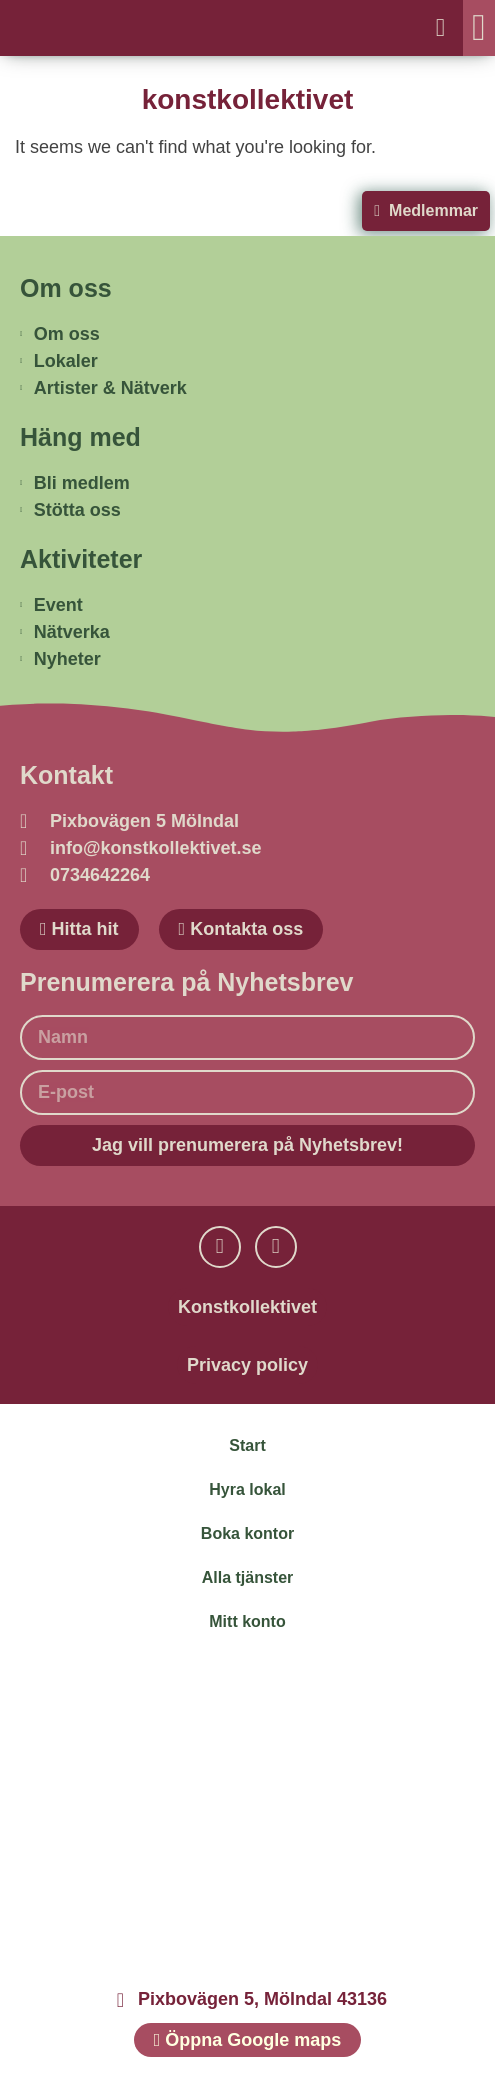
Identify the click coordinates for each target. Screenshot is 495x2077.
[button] (479, 28)
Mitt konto (247, 1621)
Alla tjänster (248, 1577)
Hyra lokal (247, 1489)
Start (247, 1445)
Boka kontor (247, 1533)
